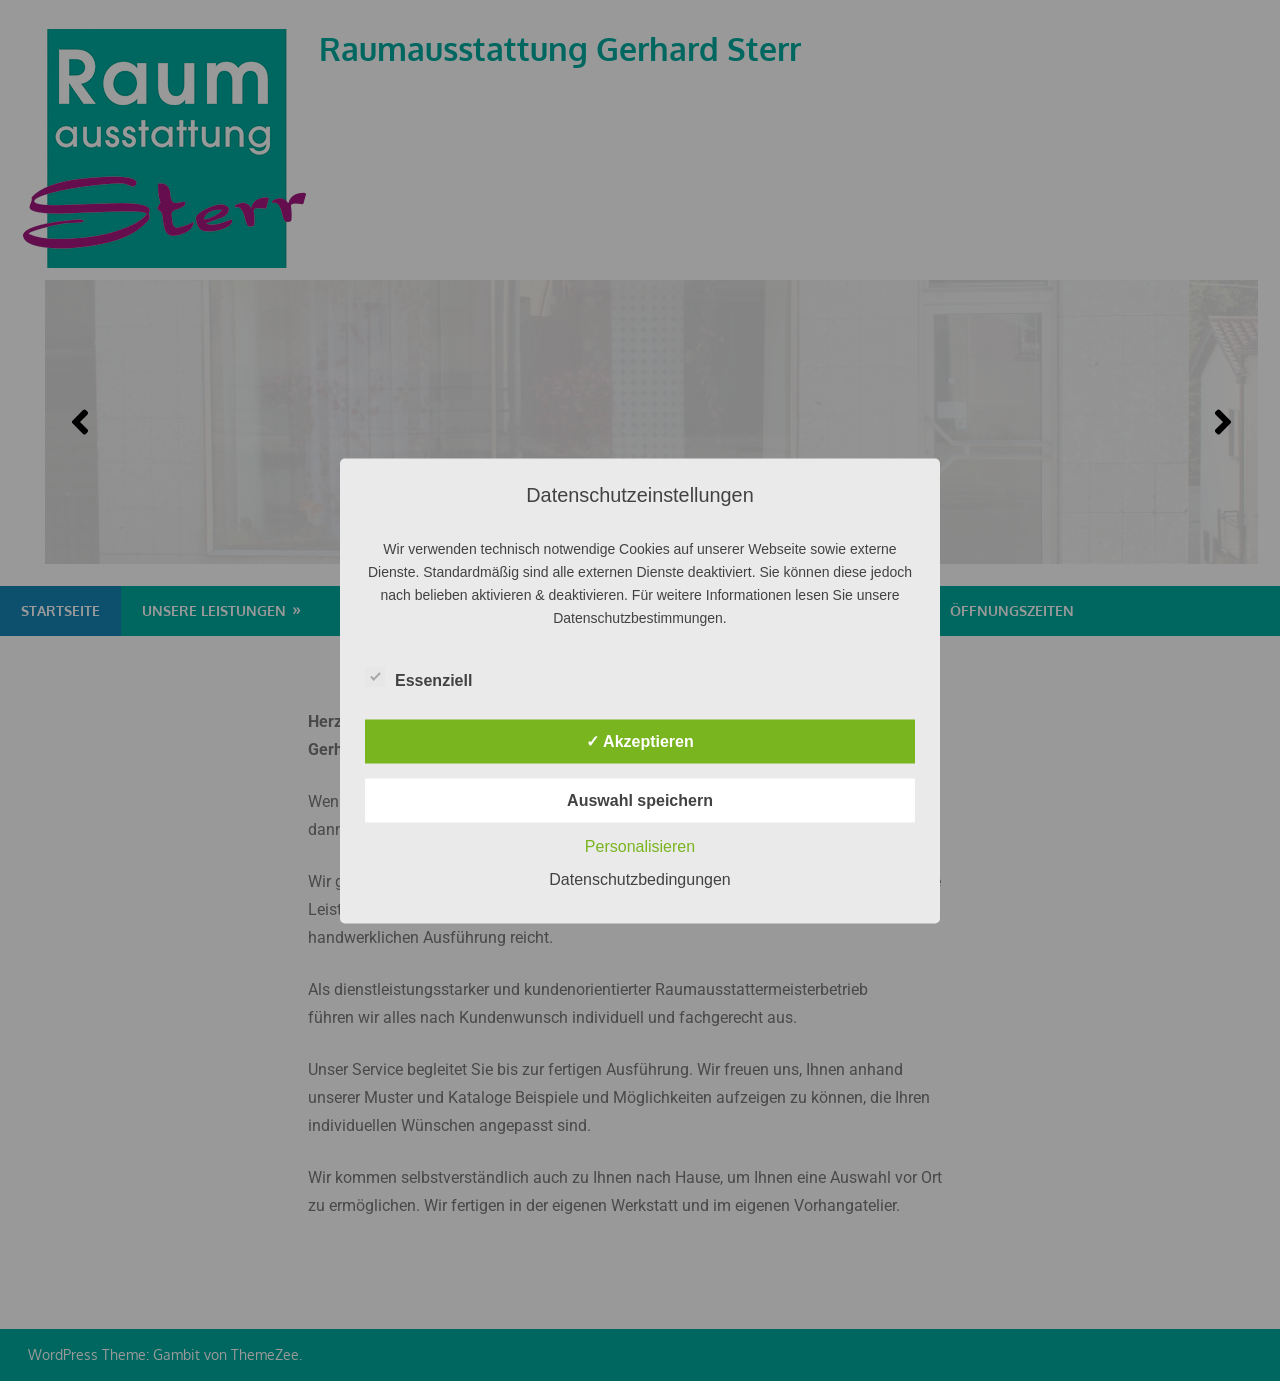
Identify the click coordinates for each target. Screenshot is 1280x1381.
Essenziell (418, 676)
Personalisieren (640, 845)
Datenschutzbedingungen (639, 878)
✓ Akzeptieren (640, 740)
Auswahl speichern (640, 799)
